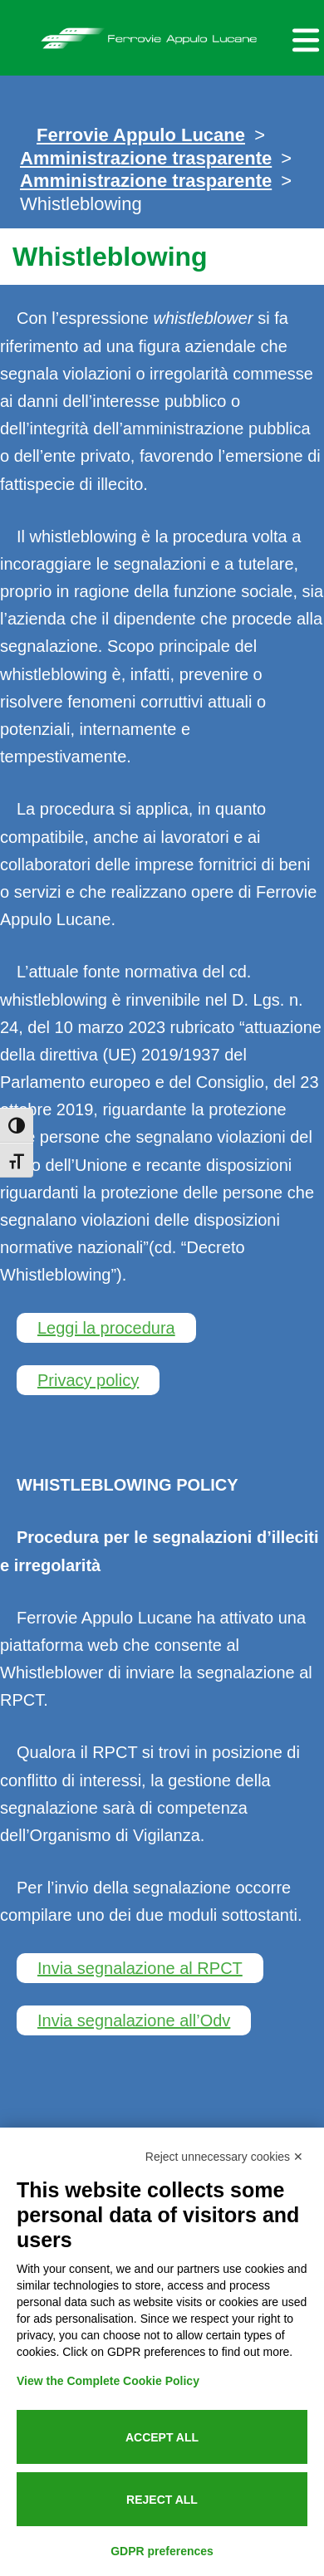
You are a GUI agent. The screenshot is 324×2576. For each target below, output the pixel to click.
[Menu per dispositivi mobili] (303, 38)
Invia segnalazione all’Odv (133, 2020)
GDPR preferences (162, 2551)
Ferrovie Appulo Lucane (162, 34)
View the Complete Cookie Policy (108, 2380)
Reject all (162, 2499)
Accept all (162, 2437)
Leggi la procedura (106, 1328)
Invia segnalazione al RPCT (140, 1968)
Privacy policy (88, 1380)
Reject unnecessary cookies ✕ (224, 2156)
